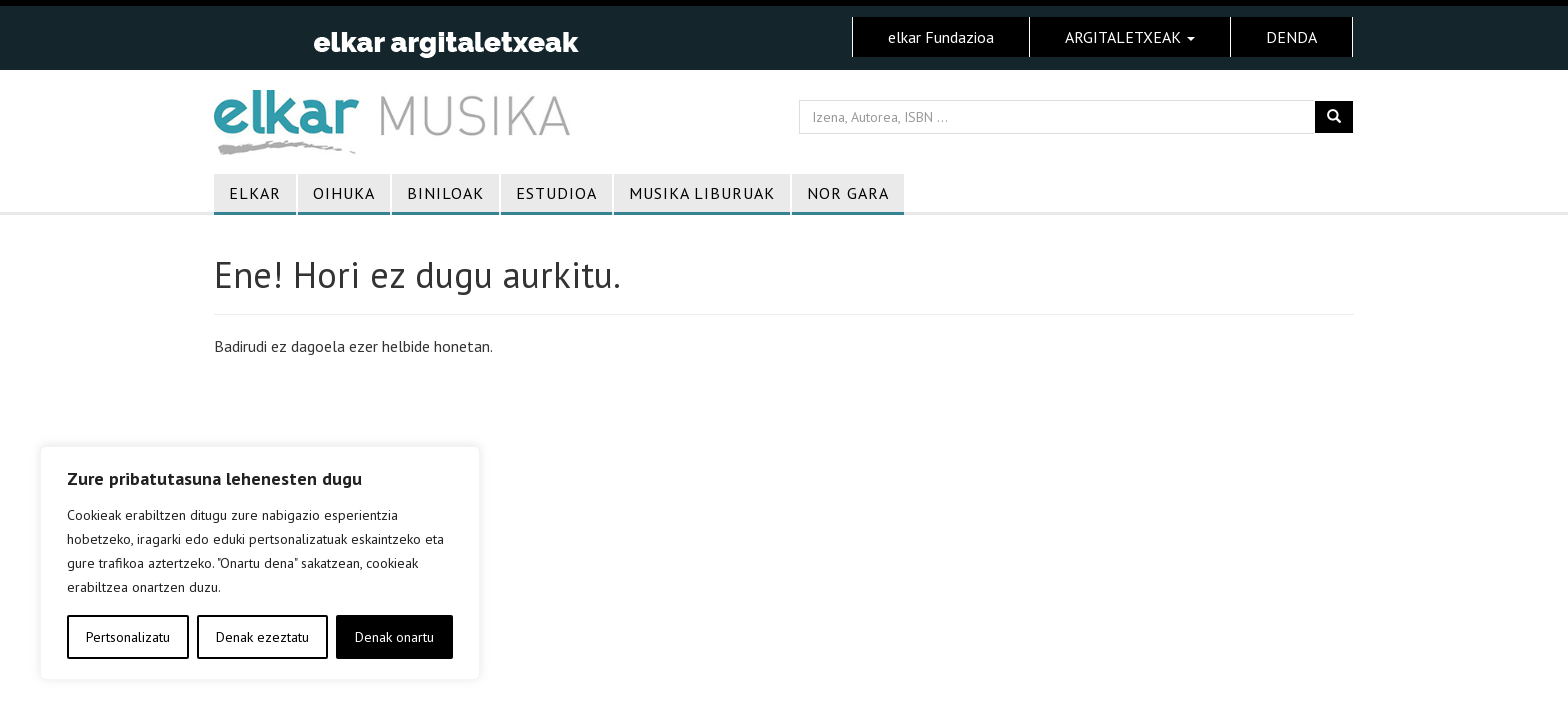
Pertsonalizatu (128, 637)
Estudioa (556, 193)
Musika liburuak (702, 193)
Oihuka (344, 193)
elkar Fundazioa (941, 37)
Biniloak (445, 193)
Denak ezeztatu (262, 637)
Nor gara (848, 193)
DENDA (1291, 37)
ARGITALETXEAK (1130, 37)
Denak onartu (394, 637)
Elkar (255, 193)
